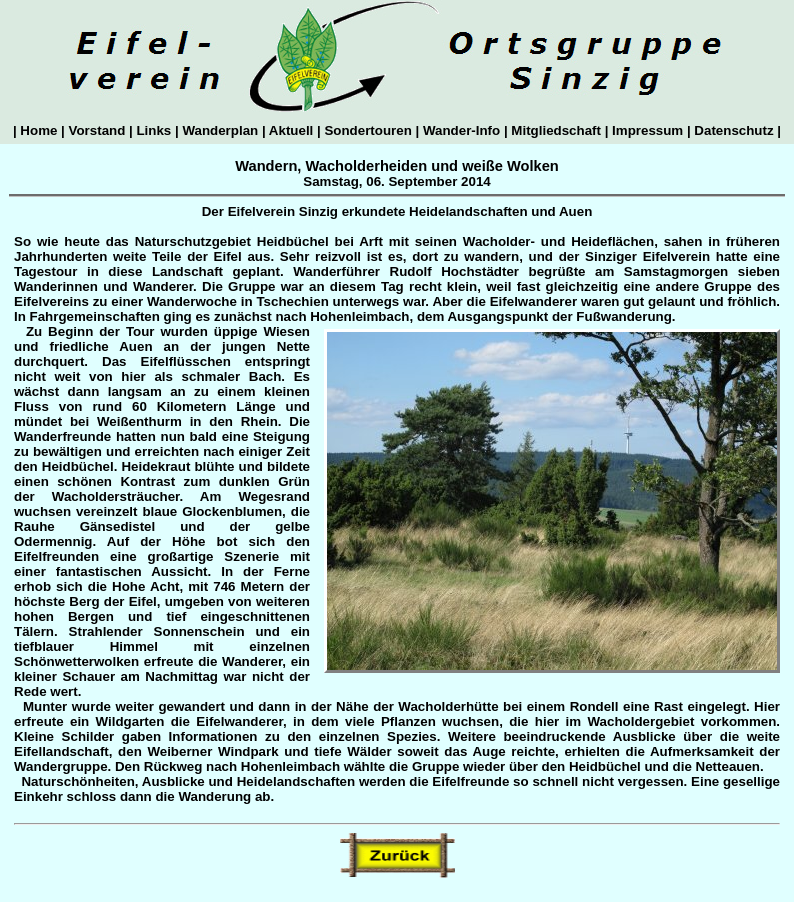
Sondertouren (368, 130)
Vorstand (97, 130)
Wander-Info (461, 130)
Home (39, 130)
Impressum (647, 130)
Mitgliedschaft (556, 130)
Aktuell (291, 130)
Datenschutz (734, 130)
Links (154, 130)
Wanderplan (220, 130)
